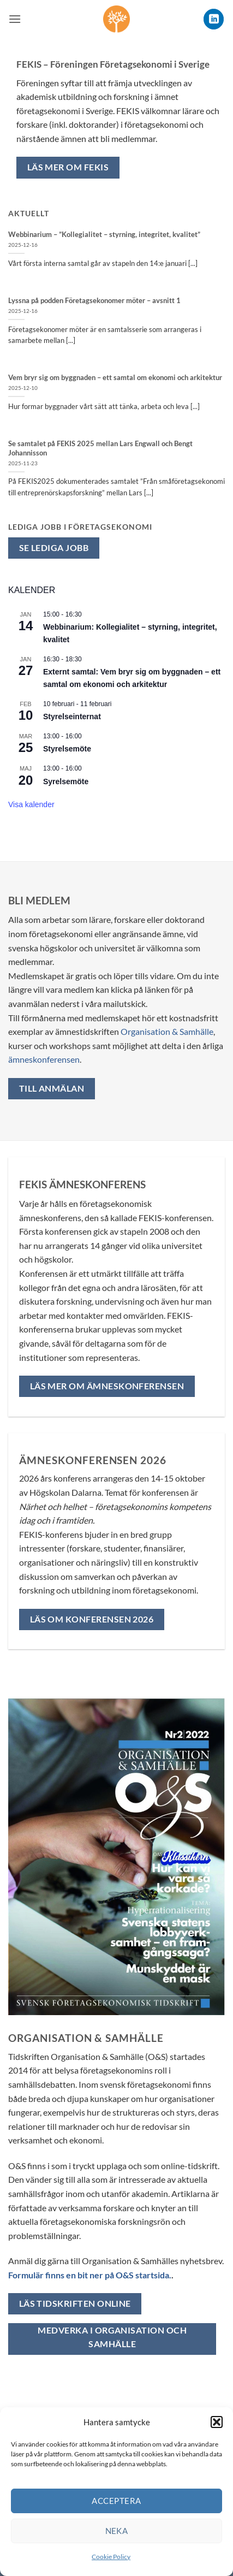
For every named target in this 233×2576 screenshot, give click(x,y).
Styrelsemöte (67, 748)
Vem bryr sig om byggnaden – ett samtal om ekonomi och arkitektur (115, 377)
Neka (116, 2531)
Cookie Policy (111, 2557)
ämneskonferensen (44, 1059)
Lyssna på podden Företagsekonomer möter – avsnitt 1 (94, 300)
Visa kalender (31, 804)
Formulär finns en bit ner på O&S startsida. (89, 2275)
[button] (216, 2422)
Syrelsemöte (65, 781)
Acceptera (116, 2501)
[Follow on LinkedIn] (214, 19)
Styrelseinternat (72, 716)
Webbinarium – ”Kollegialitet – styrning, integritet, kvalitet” (104, 234)
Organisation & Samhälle (167, 1031)
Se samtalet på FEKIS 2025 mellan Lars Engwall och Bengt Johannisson (100, 448)
